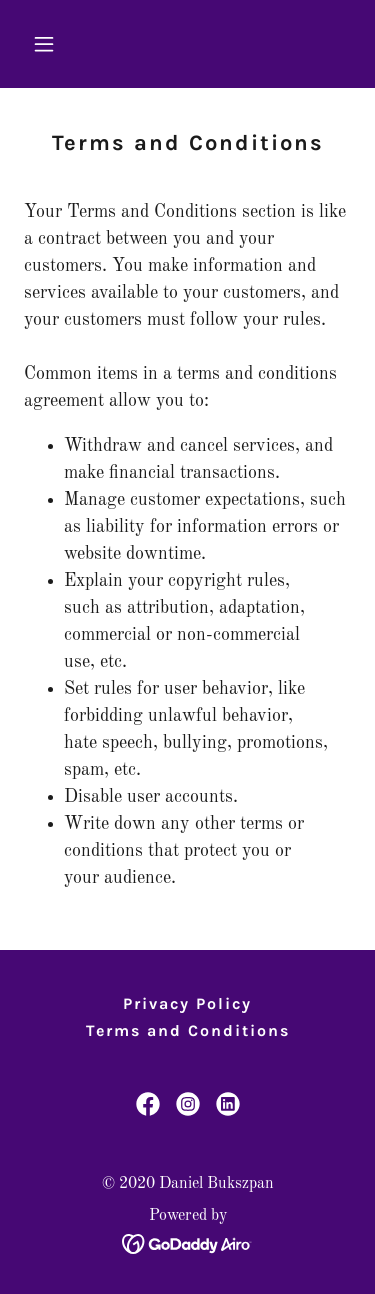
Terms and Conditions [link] (188, 1030)
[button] (48, 44)
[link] (148, 1104)
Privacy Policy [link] (187, 1003)
